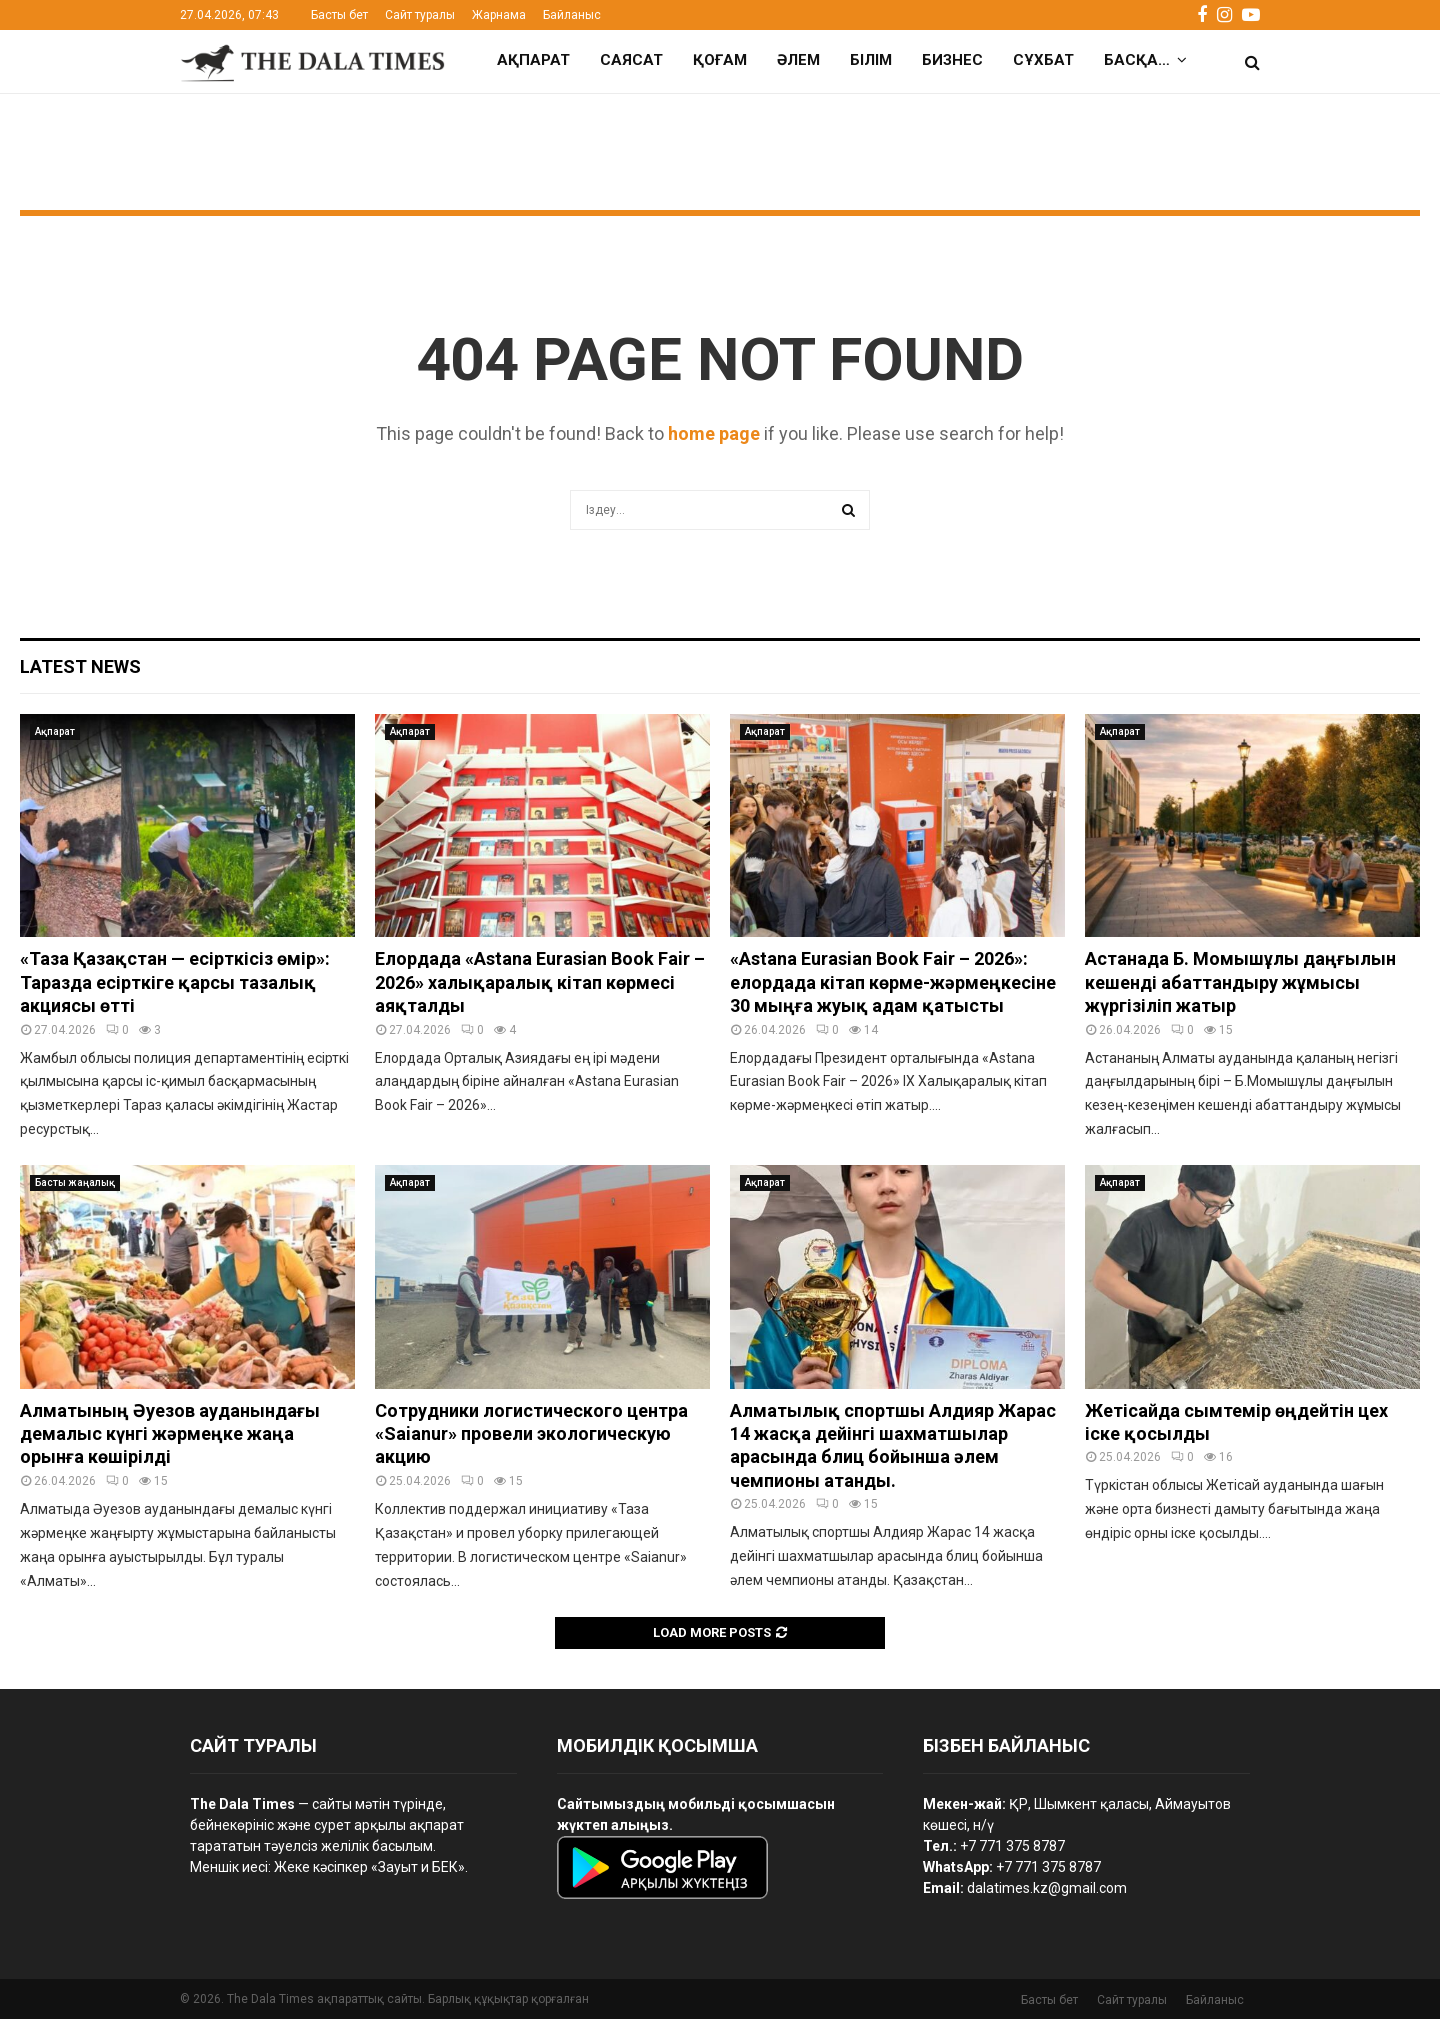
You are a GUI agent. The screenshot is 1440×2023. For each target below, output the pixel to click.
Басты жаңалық (75, 1186)
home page (714, 437)
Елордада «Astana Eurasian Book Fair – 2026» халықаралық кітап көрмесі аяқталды (540, 986)
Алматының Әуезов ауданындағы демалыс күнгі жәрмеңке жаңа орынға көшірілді (170, 1438)
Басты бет (339, 15)
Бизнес (952, 60)
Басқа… (1137, 60)
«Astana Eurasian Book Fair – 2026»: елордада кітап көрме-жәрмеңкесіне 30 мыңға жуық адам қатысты (893, 986)
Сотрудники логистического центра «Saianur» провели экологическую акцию (531, 1438)
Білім (871, 60)
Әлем (798, 60)
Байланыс (572, 15)
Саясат (631, 60)
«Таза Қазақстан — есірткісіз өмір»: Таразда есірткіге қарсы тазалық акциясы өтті (175, 986)
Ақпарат (533, 60)
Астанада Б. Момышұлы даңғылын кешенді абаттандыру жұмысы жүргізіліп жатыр (1240, 986)
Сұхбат (1043, 60)
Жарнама (499, 15)
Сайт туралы (420, 15)
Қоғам (720, 60)
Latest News (80, 670)
